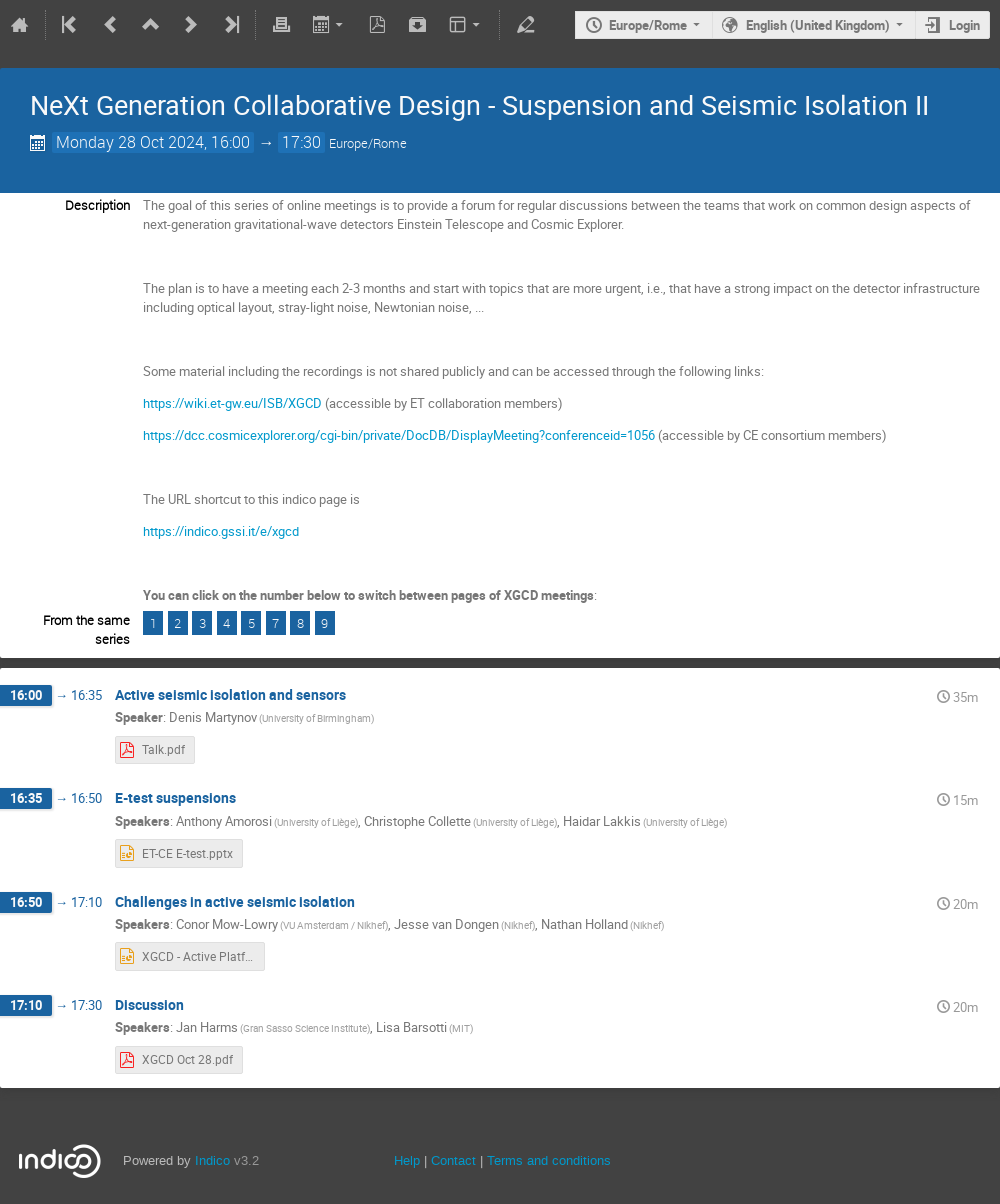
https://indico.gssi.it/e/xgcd (221, 531)
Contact (453, 1160)
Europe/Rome (648, 25)
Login (964, 25)
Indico (212, 1160)
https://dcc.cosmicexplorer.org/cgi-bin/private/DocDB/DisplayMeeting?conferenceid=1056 (399, 435)
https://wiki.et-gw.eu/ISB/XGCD (232, 403)
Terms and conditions (549, 1160)
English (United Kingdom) (818, 25)
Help (407, 1160)
